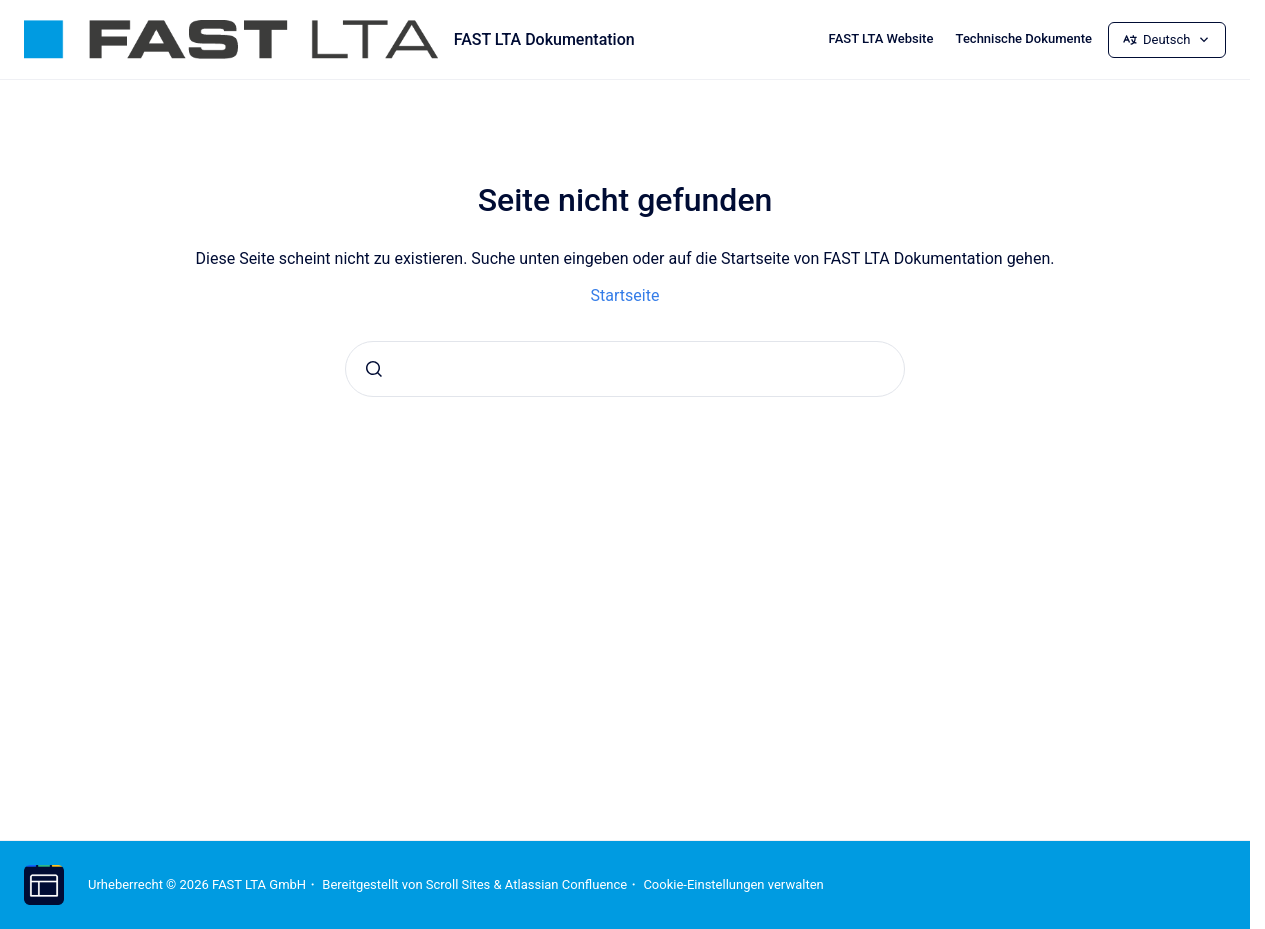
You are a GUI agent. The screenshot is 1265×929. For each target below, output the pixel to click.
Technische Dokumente (1024, 38)
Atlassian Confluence (566, 884)
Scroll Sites (458, 884)
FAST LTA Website (881, 38)
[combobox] (625, 369)
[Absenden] (374, 369)
